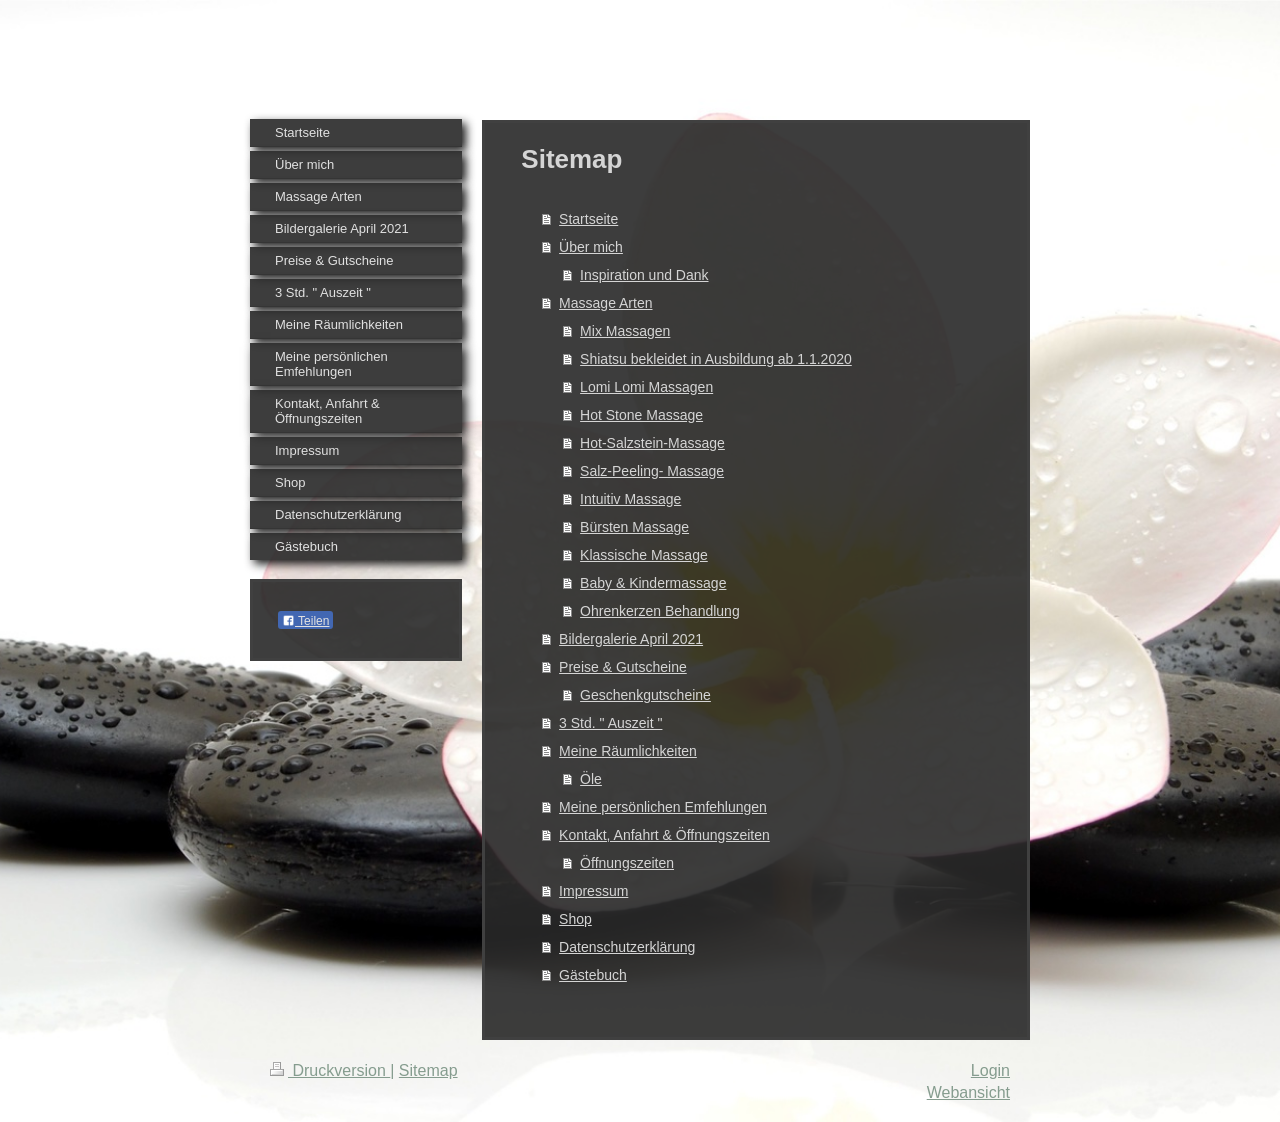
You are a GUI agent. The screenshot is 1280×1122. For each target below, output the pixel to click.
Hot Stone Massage (641, 415)
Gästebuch (593, 975)
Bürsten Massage (634, 527)
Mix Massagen (625, 331)
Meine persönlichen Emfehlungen (663, 807)
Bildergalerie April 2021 (631, 639)
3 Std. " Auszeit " (610, 723)
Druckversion (330, 1070)
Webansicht (968, 1092)
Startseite (588, 219)
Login (990, 1070)
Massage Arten (605, 303)
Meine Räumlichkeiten (628, 751)
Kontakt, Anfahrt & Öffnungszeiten (664, 835)
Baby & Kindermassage (653, 583)
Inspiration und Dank (644, 275)
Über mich (591, 247)
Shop (575, 919)
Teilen (305, 621)
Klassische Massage (644, 555)
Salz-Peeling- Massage (652, 471)
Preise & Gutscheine (623, 667)
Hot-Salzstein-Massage (652, 443)
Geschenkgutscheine (645, 695)
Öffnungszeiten (627, 863)
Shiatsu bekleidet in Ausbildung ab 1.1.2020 (716, 359)
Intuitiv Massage (630, 499)
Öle (591, 779)
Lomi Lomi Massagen (646, 387)
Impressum (593, 891)
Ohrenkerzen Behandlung (660, 611)
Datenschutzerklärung (627, 947)
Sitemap (428, 1070)
